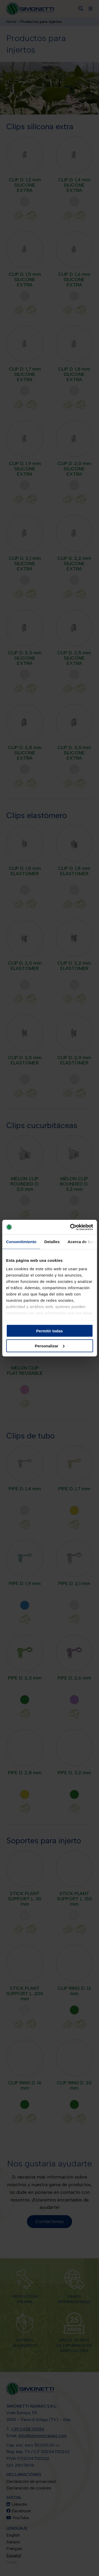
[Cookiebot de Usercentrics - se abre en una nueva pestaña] (70, 1227)
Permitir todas (49, 1331)
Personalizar (50, 1345)
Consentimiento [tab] (21, 1241)
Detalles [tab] (52, 1241)
